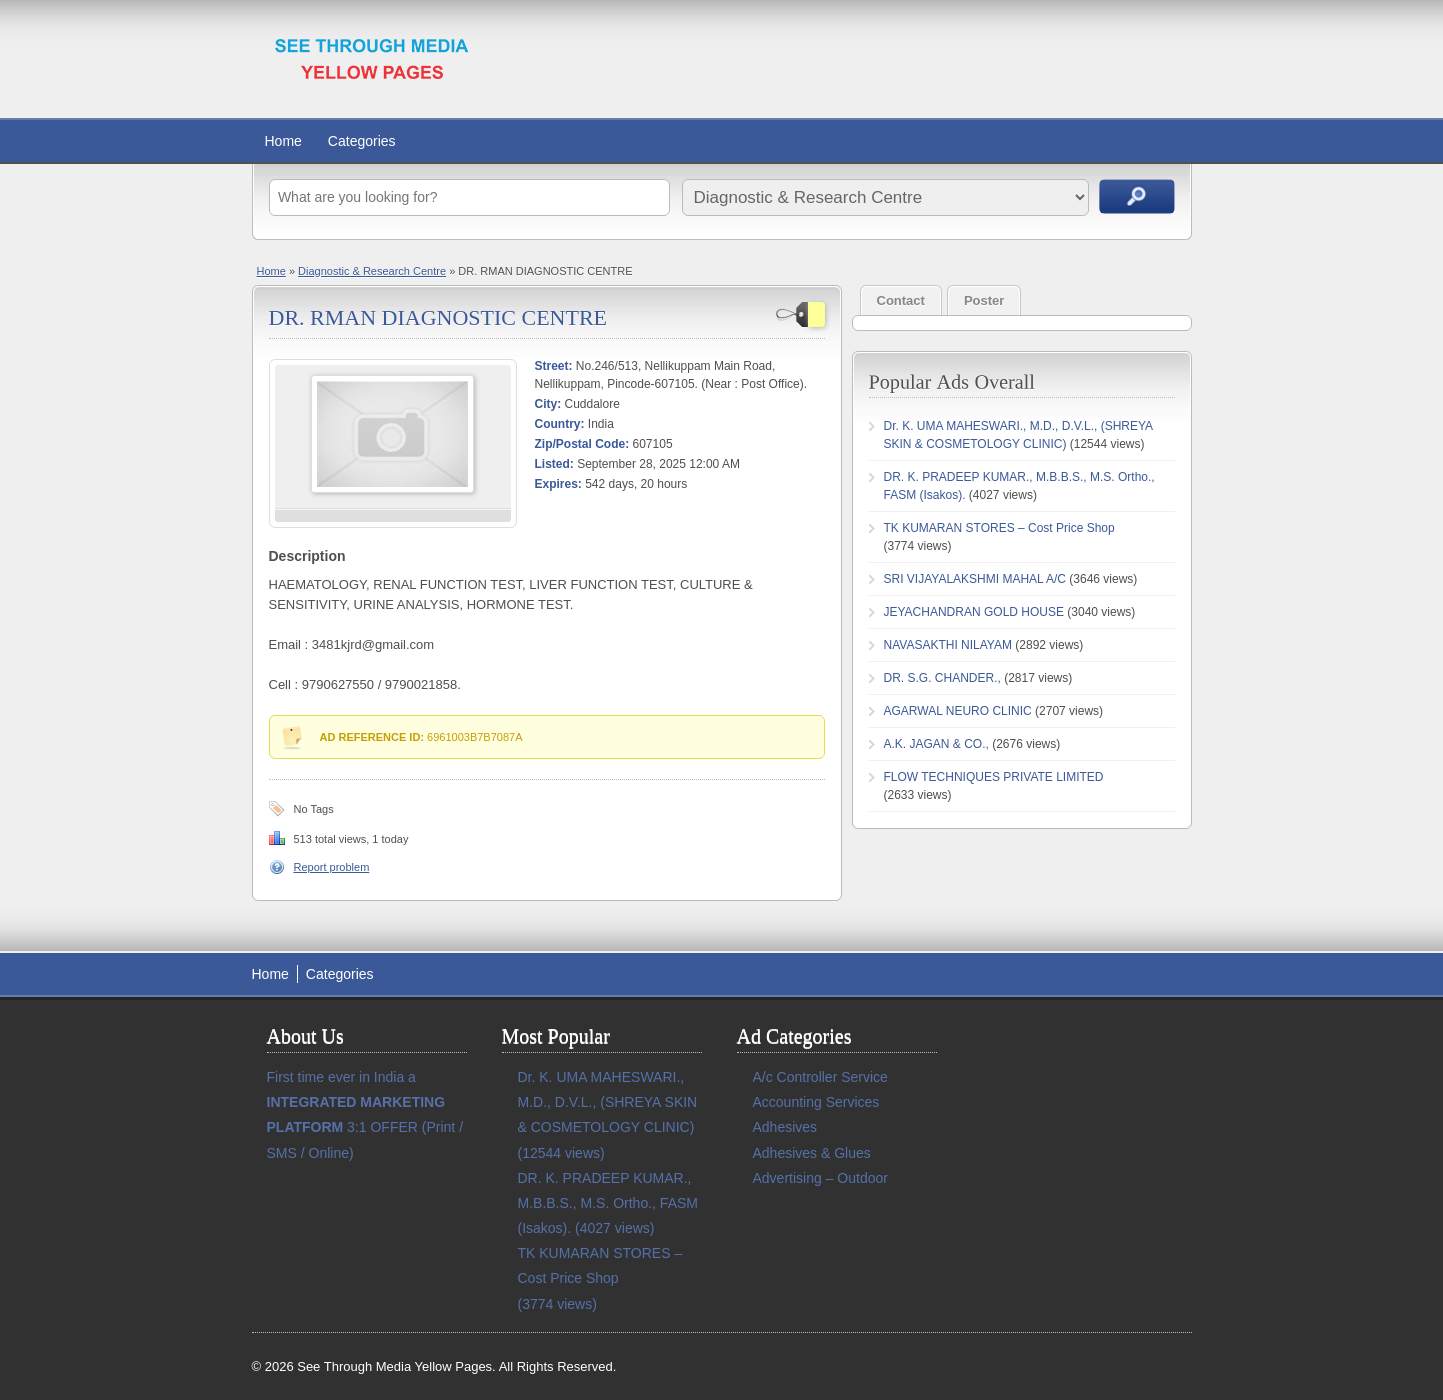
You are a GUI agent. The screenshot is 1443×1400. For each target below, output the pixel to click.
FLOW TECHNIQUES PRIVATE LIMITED (994, 777)
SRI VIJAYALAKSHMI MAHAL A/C (975, 579)
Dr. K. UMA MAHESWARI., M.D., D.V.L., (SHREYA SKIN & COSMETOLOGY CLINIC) (608, 1102)
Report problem (332, 867)
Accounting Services (816, 1102)
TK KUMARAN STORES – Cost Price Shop (999, 528)
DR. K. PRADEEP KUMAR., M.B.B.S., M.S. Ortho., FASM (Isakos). (608, 1203)
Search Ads (1137, 196)
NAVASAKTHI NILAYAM (948, 645)
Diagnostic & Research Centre (372, 271)
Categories (362, 141)
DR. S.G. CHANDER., (942, 678)
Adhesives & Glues (812, 1153)
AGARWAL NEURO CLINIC (958, 711)
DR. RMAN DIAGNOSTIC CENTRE (438, 317)
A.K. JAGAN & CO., (936, 744)
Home (283, 141)
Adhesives (785, 1127)
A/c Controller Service (820, 1077)
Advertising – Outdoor (820, 1178)
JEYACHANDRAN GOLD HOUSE (974, 612)
